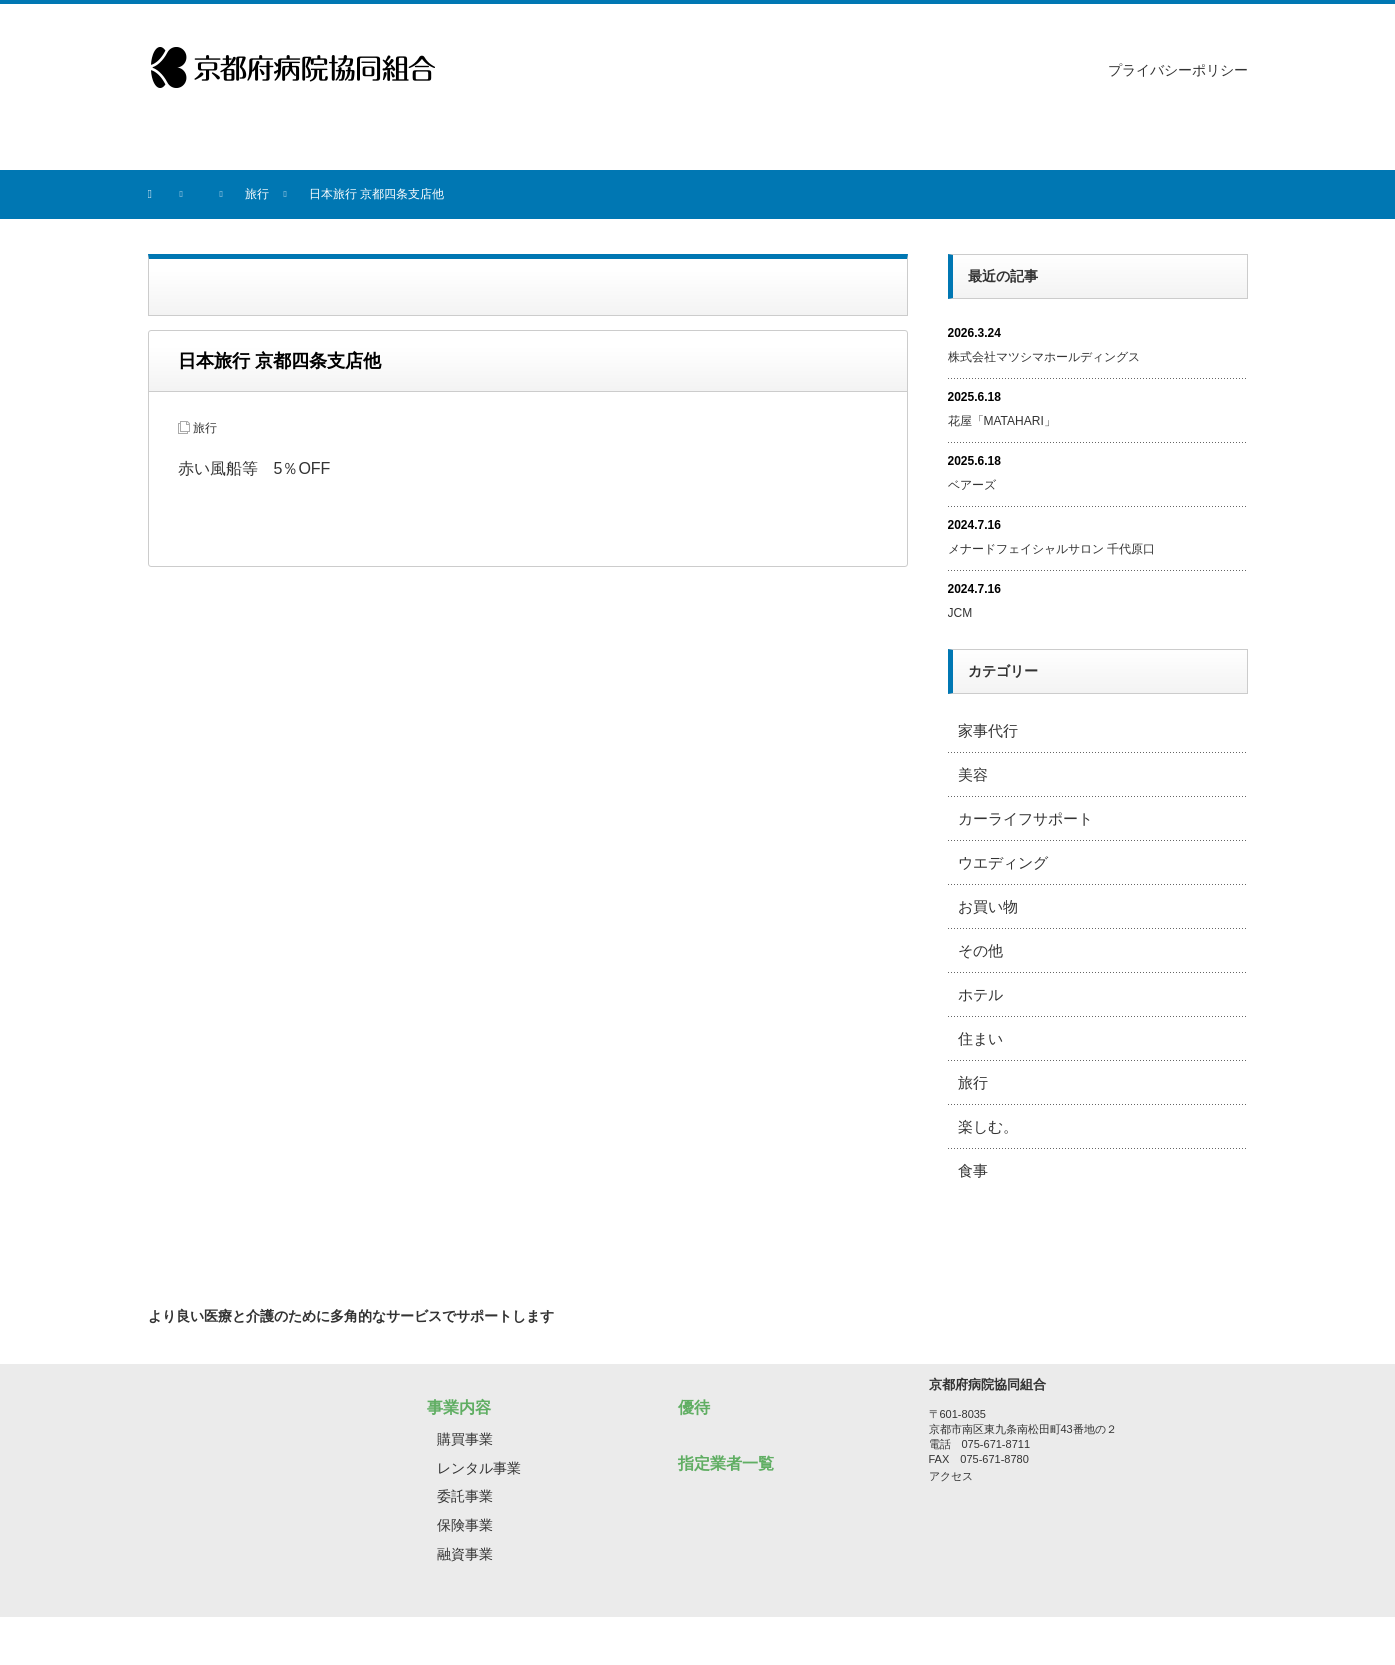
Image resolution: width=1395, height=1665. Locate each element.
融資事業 (465, 1554)
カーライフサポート (1025, 818)
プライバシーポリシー (1178, 70)
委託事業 (465, 1496)
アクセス (951, 1476)
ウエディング (1003, 862)
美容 (973, 774)
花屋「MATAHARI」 (1002, 421)
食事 (973, 1170)
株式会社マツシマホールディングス (1044, 357)
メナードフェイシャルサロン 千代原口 (1051, 549)
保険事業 (465, 1525)
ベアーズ (972, 485)
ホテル (980, 994)
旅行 (205, 428)
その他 (980, 950)
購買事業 (465, 1439)
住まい (980, 1038)
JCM (960, 613)
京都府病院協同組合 (681, 1641)
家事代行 (988, 730)
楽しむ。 (988, 1126)
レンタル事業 (479, 1468)
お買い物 (988, 906)
